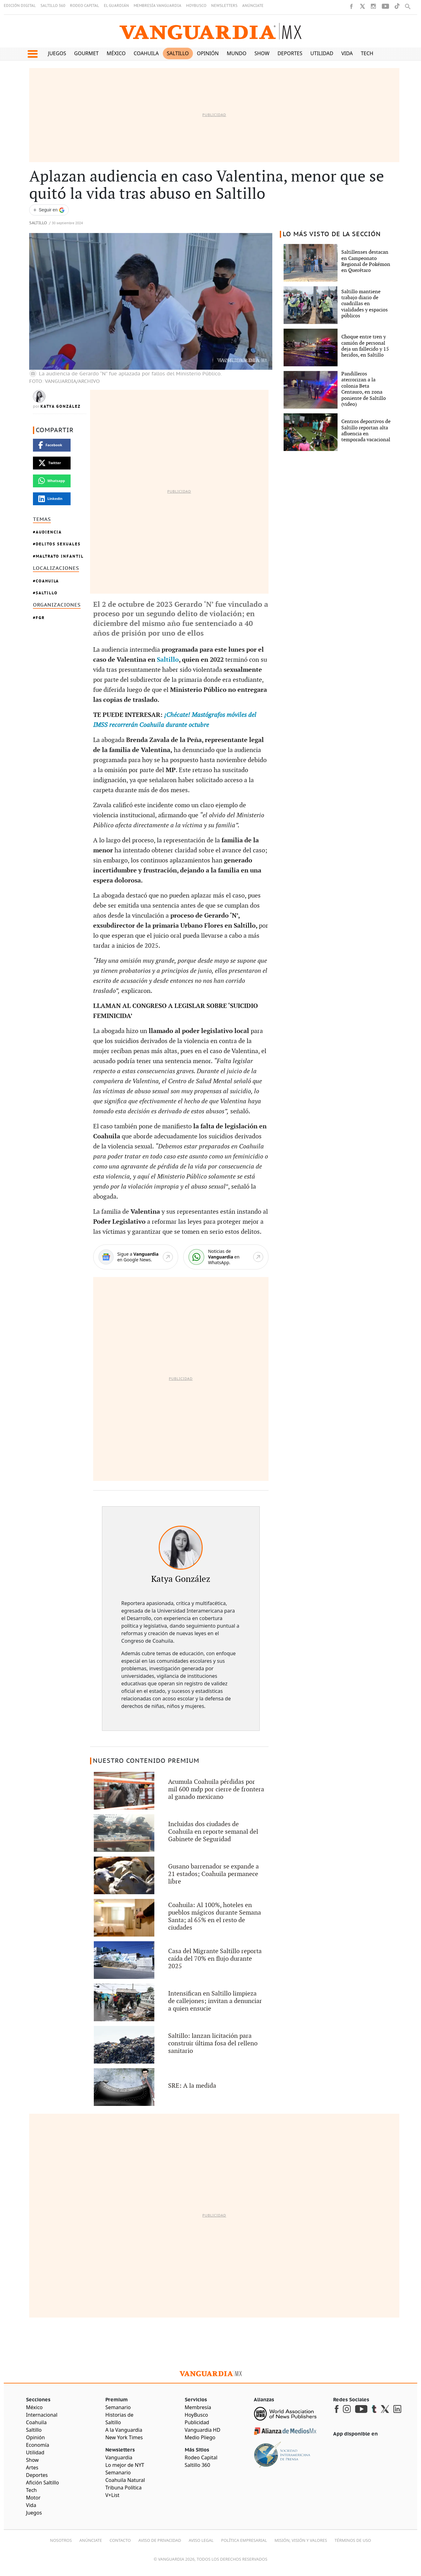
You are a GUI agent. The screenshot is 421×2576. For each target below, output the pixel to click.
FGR (40, 617)
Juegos (57, 53)
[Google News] (135, 1257)
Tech (367, 53)
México (116, 53)
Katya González (60, 406)
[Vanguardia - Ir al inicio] (210, 31)
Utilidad (321, 53)
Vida (347, 53)
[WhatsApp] (226, 1257)
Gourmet (86, 53)
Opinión (208, 53)
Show (261, 53)
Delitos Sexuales (58, 544)
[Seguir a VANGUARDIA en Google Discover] (49, 209)
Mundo (237, 53)
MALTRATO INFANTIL (60, 556)
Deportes (289, 53)
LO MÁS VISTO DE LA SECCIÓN (332, 234)
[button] (32, 54)
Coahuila (146, 53)
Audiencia (49, 532)
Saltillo (178, 53)
